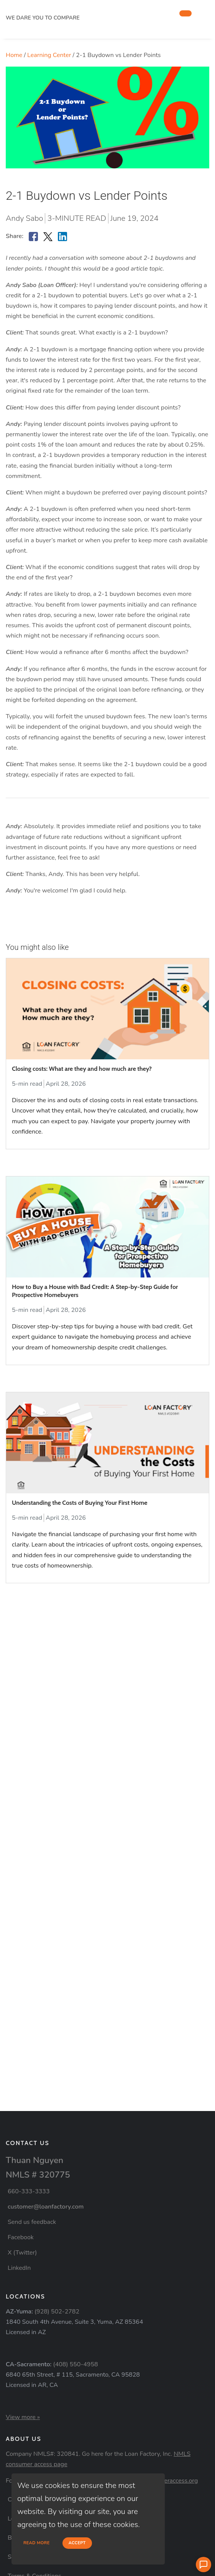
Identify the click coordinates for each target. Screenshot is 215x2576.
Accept (77, 2543)
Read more (36, 2543)
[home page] (63, 8)
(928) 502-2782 (56, 2311)
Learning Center (49, 55)
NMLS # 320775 (38, 2175)
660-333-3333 (29, 2191)
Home (14, 55)
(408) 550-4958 (75, 2364)
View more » (23, 2417)
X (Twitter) (22, 2252)
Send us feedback (32, 2222)
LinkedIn (19, 2268)
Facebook (21, 2237)
